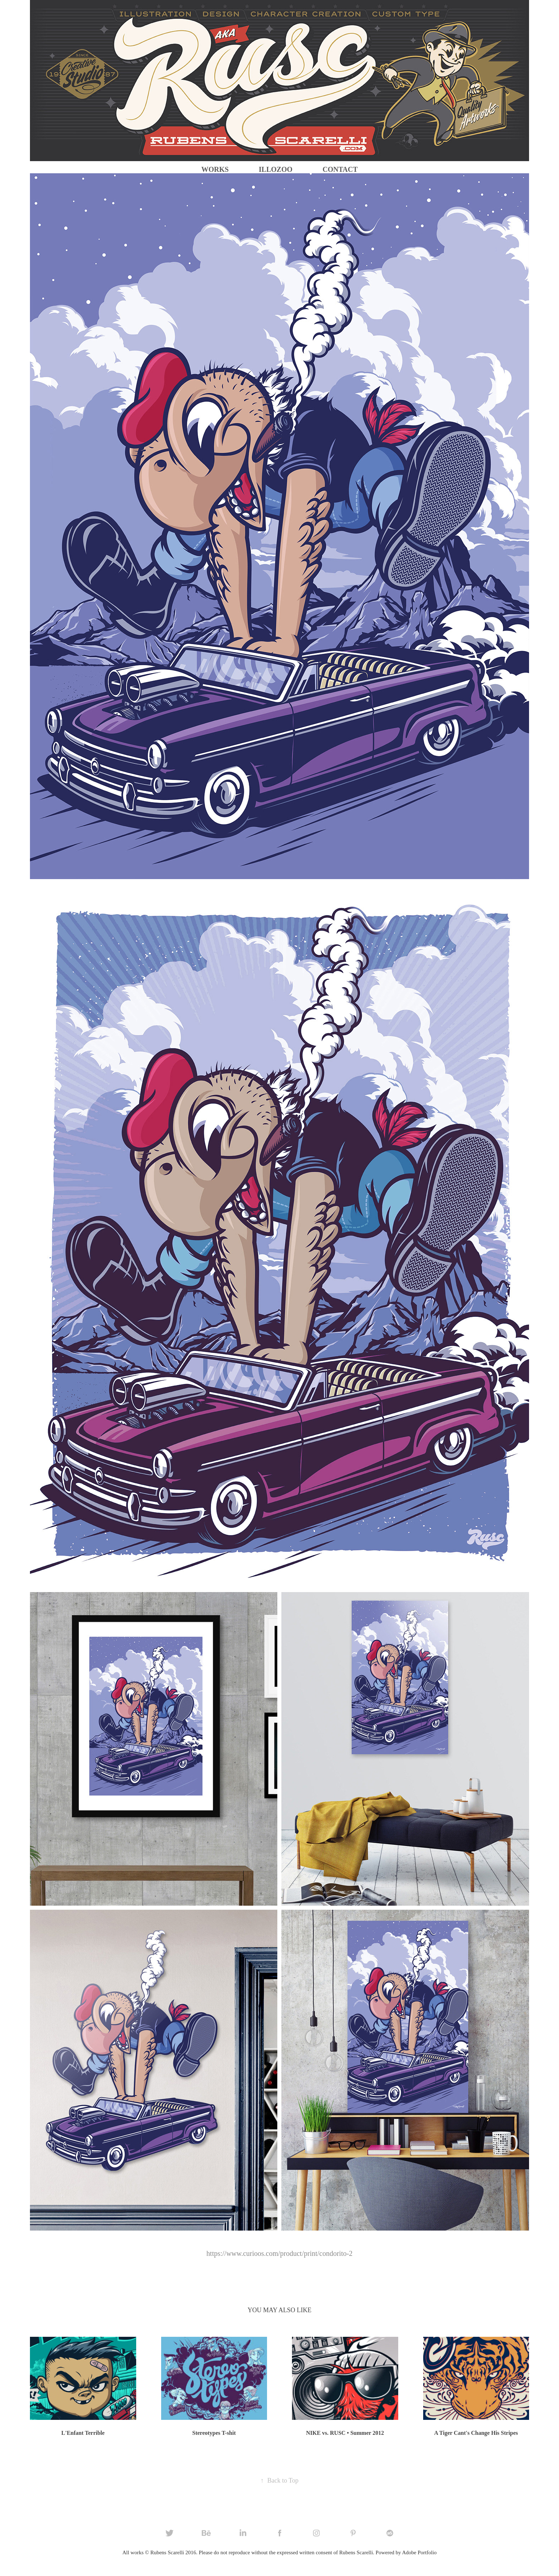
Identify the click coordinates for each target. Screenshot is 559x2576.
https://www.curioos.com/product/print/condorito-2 (279, 2253)
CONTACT (340, 169)
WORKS (215, 169)
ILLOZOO (275, 169)
